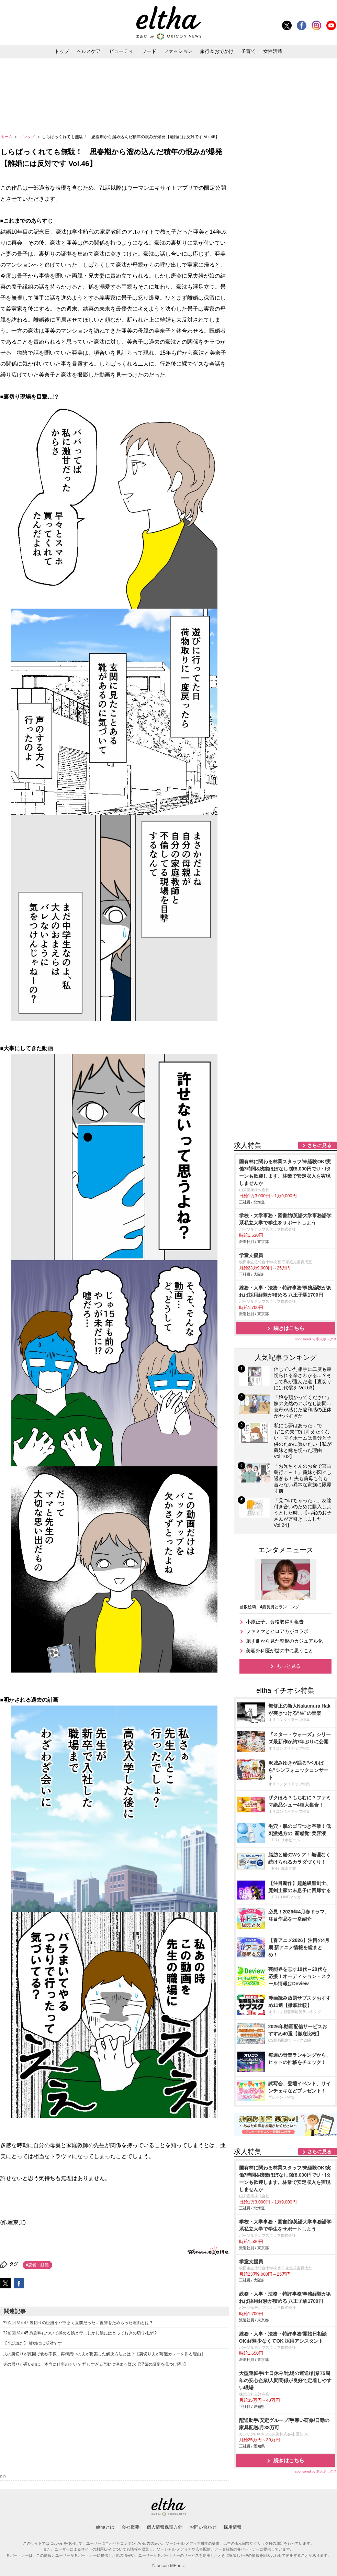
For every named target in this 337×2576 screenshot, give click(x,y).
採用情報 (232, 2527)
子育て (248, 51)
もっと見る (289, 1666)
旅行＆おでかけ (217, 51)
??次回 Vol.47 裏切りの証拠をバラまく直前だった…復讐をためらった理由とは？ (78, 2322)
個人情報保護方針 (164, 2527)
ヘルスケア (89, 51)
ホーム (7, 136)
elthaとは (105, 2527)
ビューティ (121, 51)
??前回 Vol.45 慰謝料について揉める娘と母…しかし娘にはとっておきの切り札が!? (80, 2333)
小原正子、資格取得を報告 (275, 1621)
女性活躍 (272, 51)
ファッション (178, 51)
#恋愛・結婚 (37, 2265)
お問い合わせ (203, 2527)
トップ (62, 51)
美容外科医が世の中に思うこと (279, 1650)
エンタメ (27, 136)
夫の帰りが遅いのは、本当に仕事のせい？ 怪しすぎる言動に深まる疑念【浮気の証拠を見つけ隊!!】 (95, 2364)
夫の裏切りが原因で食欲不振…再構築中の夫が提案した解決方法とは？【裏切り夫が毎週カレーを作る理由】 (104, 2354)
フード (149, 51)
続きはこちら (288, 1328)
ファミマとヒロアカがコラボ (277, 1631)
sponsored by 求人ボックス (316, 1339)
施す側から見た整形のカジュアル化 (284, 1641)
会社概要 (130, 2527)
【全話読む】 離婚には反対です (32, 2343)
